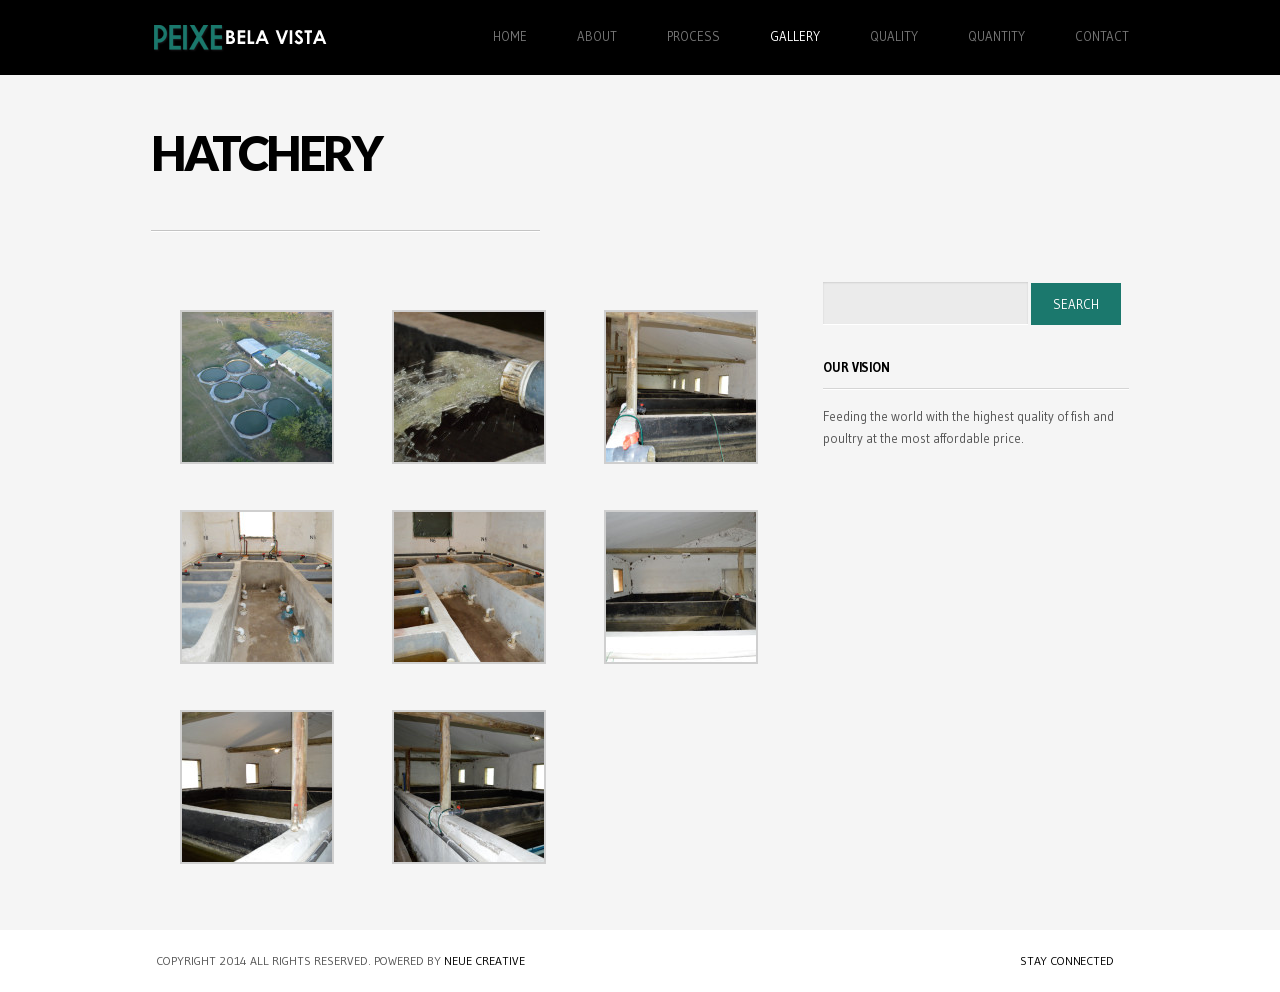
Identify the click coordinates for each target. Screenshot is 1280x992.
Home (510, 36)
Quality (894, 36)
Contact (1102, 36)
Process (693, 36)
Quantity (996, 36)
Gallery (795, 36)
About (597, 36)
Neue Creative (484, 960)
